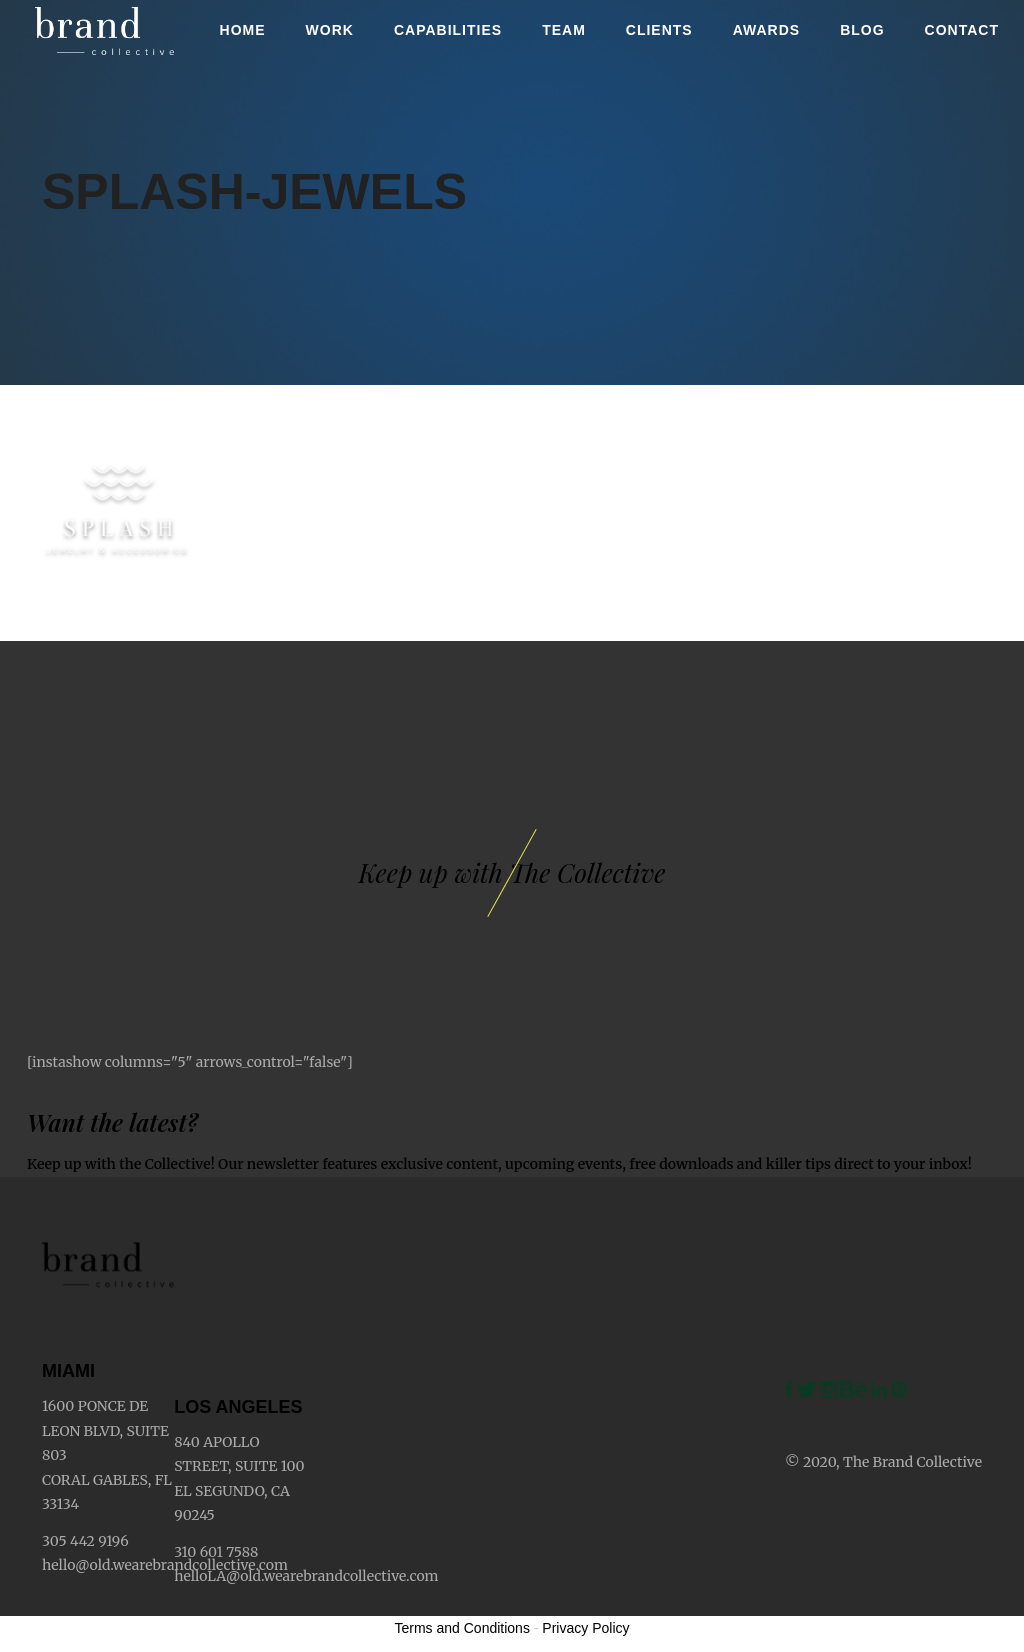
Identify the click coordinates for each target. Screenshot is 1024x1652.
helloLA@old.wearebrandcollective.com (306, 1576)
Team (564, 30)
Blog (862, 30)
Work (330, 30)
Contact (962, 30)
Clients (659, 30)
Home (243, 30)
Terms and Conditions (462, 1628)
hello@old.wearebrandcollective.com (165, 1565)
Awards (766, 30)
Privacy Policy (585, 1628)
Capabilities (448, 30)
